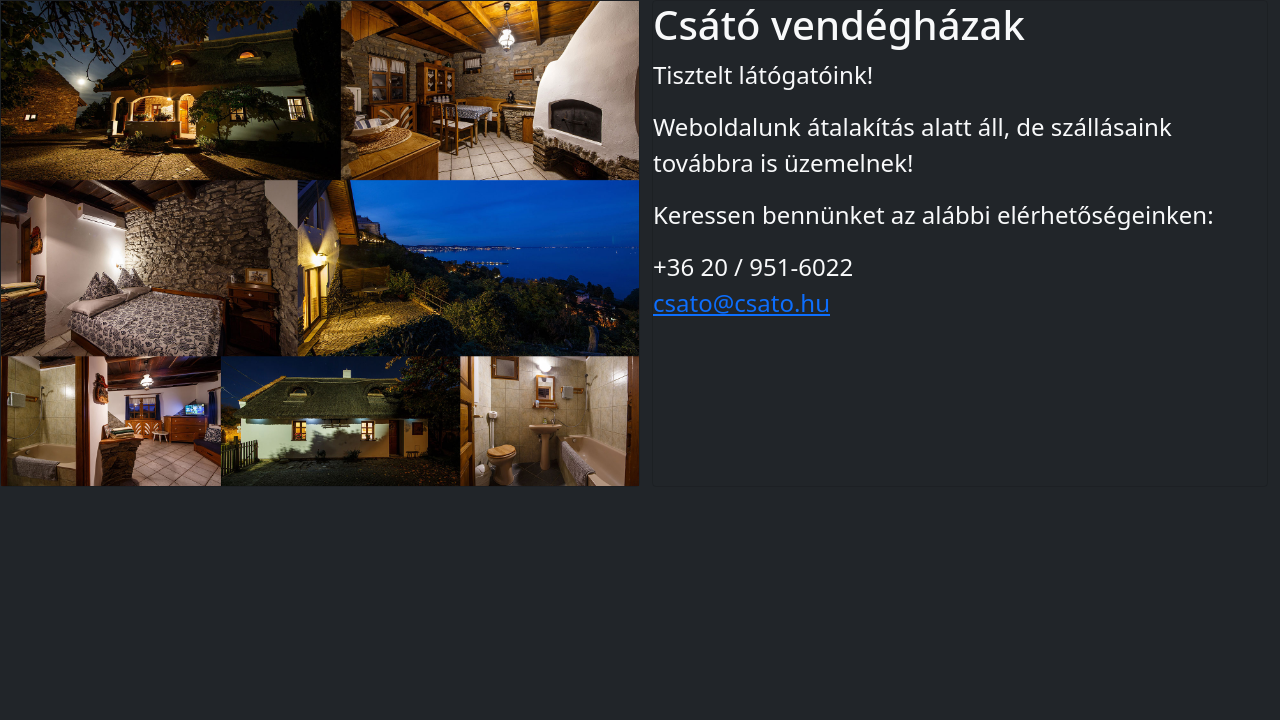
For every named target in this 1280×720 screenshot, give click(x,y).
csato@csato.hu (741, 302)
